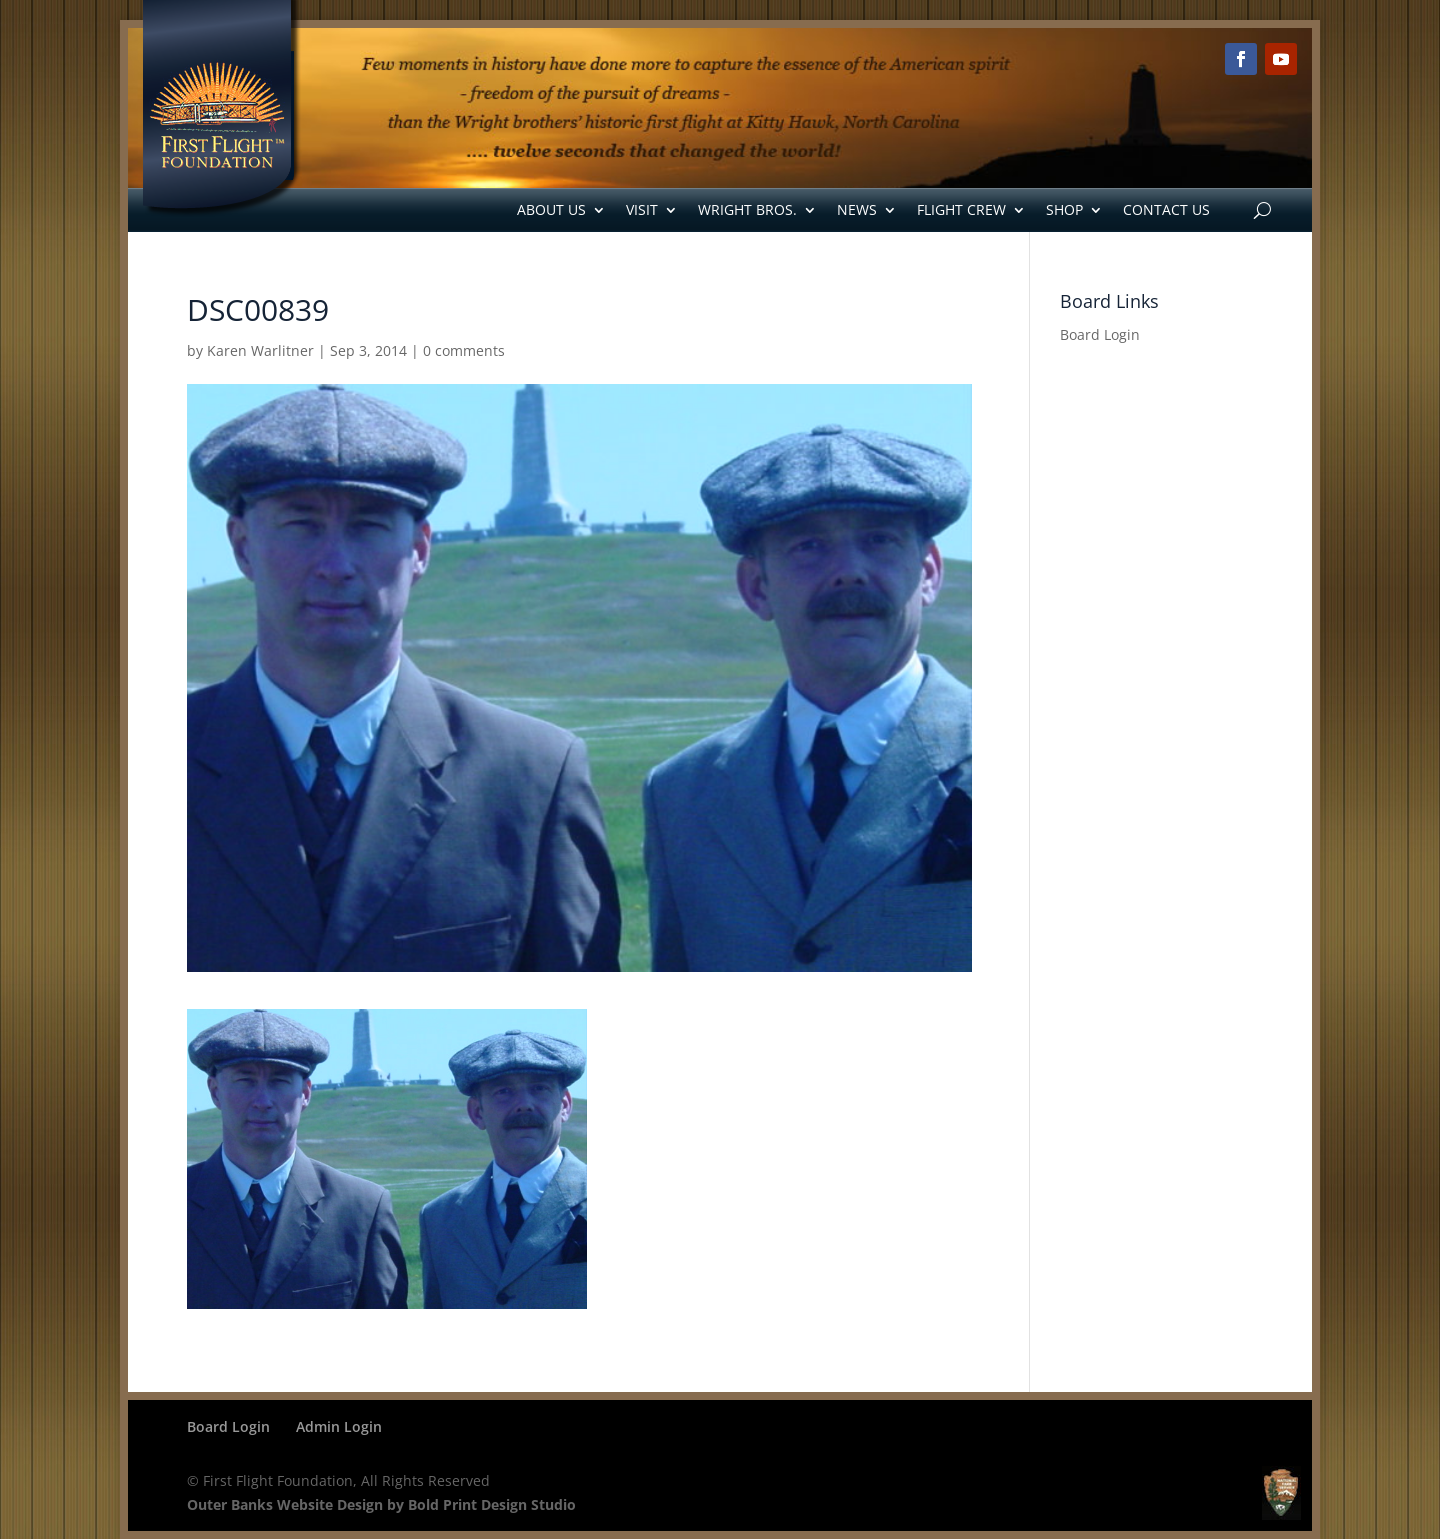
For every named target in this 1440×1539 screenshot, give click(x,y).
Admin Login (339, 1426)
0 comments (464, 350)
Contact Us (1166, 209)
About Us (551, 209)
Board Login (1100, 334)
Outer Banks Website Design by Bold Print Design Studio (381, 1504)
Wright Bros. (747, 209)
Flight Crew (961, 209)
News (857, 209)
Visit (642, 209)
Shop (1064, 209)
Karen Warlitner (260, 350)
